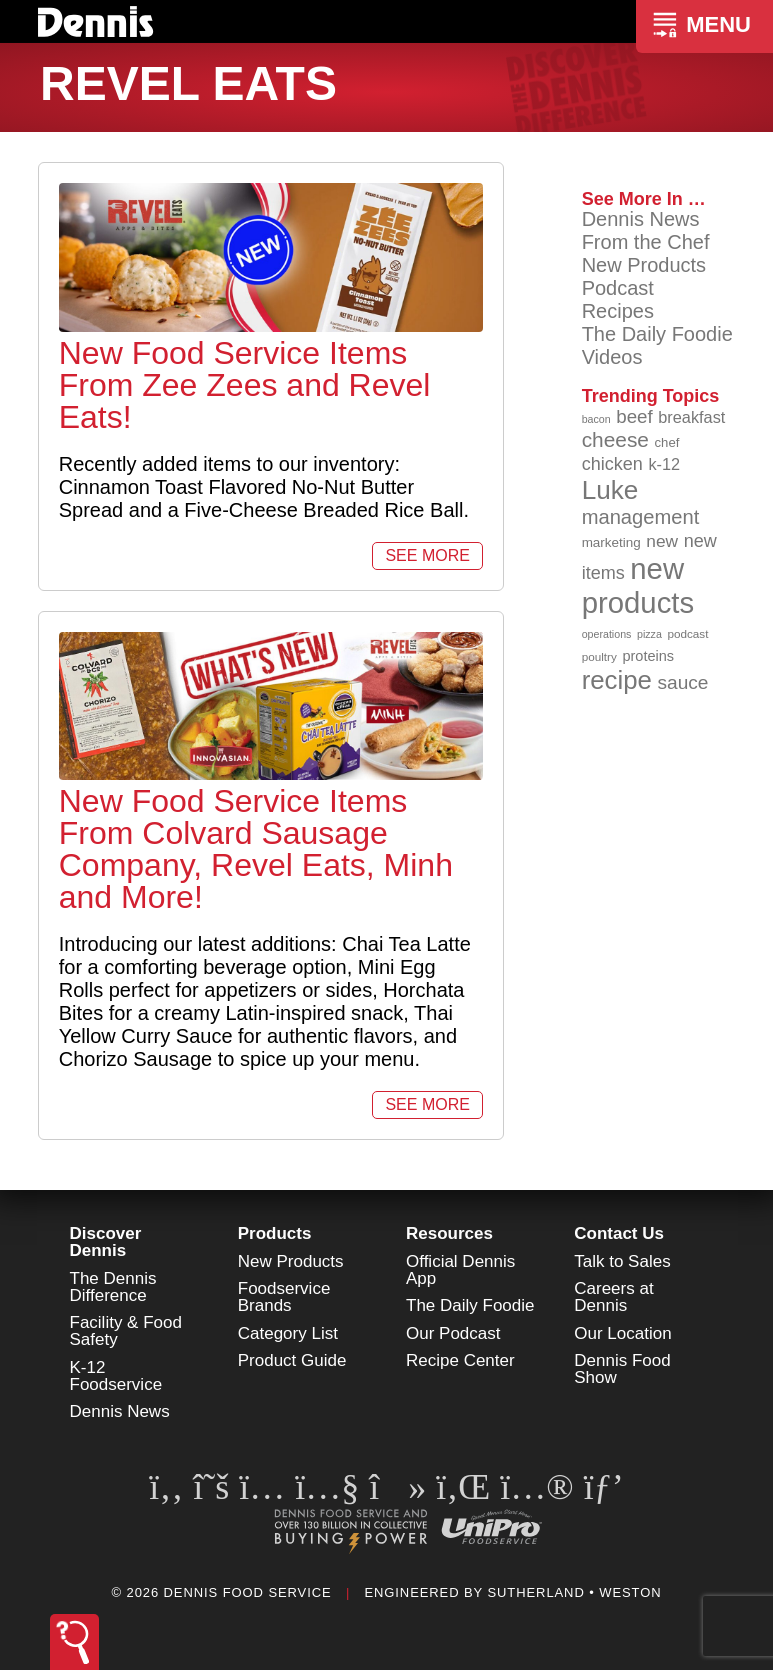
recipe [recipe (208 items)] (617, 680)
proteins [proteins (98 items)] (648, 656)
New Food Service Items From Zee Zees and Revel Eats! (245, 385)
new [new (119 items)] (662, 541)
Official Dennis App (460, 1270)
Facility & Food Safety (126, 1331)
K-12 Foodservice (116, 1376)
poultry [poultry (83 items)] (599, 656)
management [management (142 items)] (641, 517)
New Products (644, 265)
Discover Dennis (106, 1242)
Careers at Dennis (613, 1297)
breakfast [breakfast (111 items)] (691, 417)
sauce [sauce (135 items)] (682, 682)
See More (427, 555)
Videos (612, 357)
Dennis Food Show (622, 1369)
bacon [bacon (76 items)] (596, 419)
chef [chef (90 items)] (667, 442)
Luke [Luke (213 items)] (610, 490)
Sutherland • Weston (574, 1592)
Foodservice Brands (284, 1297)
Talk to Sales (622, 1261)
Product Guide (292, 1360)
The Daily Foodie (657, 334)
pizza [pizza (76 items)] (649, 634)
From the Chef (646, 242)
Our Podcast (453, 1333)
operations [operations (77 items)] (607, 634)
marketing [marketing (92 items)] (611, 542)
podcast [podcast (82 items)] (687, 633)
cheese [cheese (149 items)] (615, 439)
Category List (288, 1333)
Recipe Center (460, 1360)
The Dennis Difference (113, 1287)
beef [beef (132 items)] (634, 416)
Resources (449, 1233)
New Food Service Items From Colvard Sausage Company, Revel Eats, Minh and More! (256, 849)
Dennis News (641, 219)
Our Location (622, 1333)
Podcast (618, 288)
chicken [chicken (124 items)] (612, 464)
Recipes (618, 311)
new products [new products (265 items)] (638, 585)
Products (275, 1233)
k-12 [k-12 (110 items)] (664, 464)
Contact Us (619, 1233)
